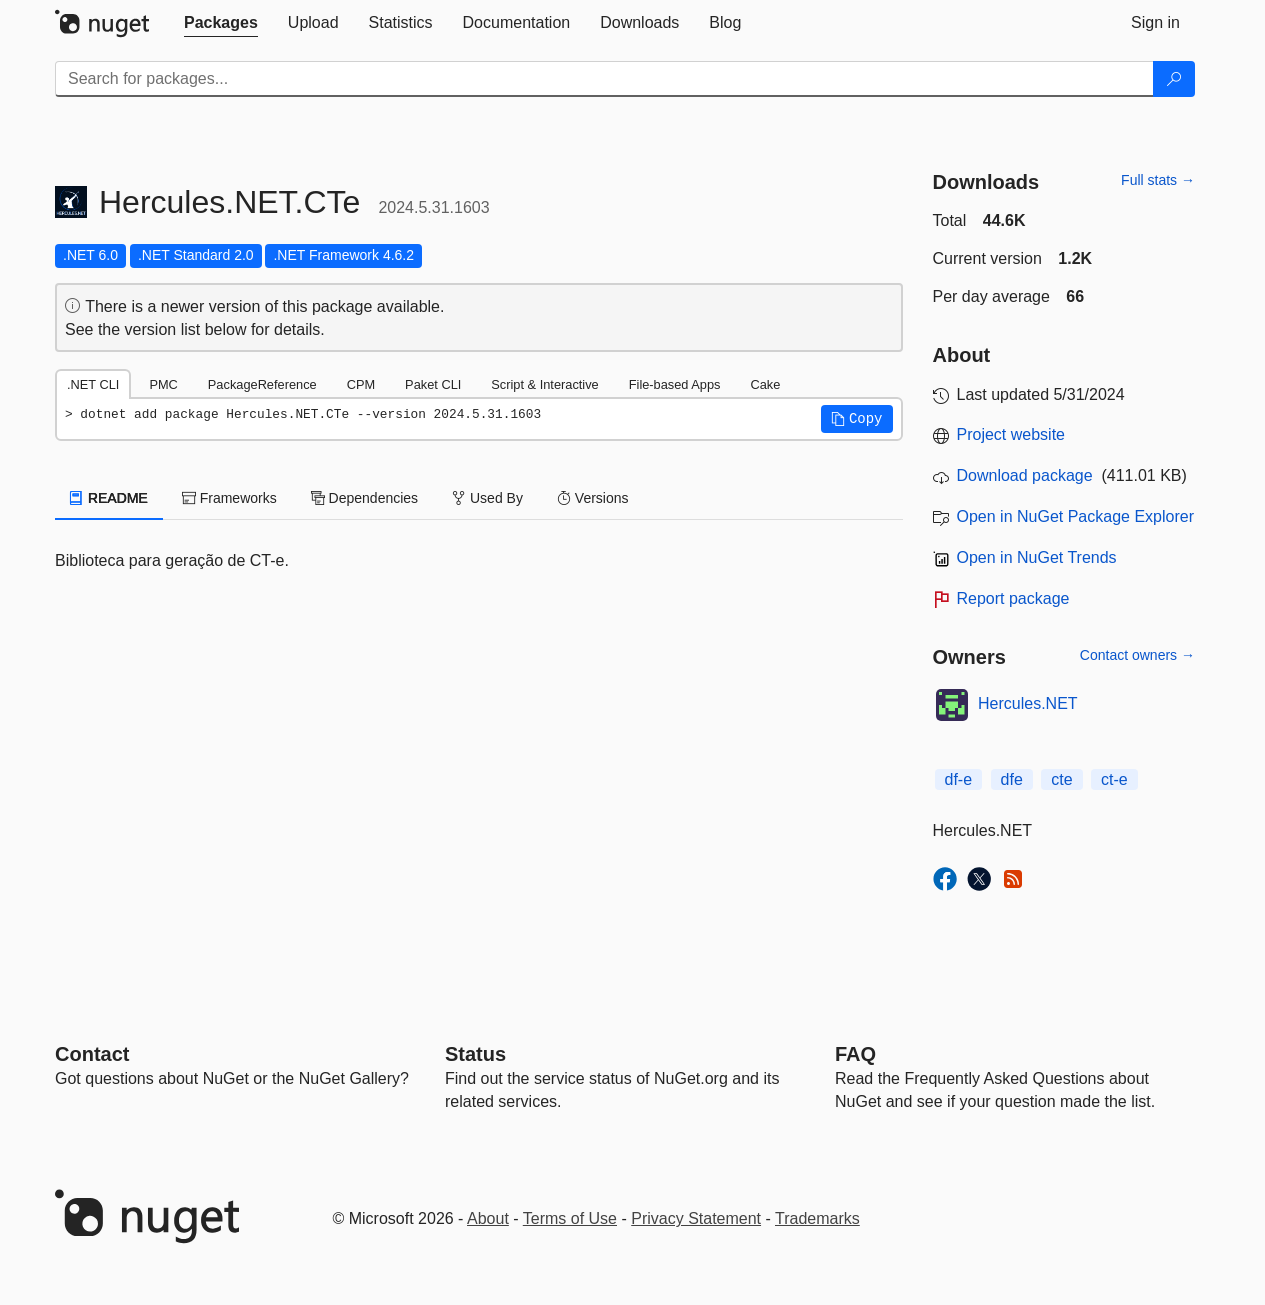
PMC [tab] (163, 384)
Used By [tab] (487, 498)
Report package (1013, 598)
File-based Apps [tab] (675, 384)
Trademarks (817, 1218)
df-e (959, 779)
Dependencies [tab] (364, 498)
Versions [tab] (593, 498)
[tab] (221, 23)
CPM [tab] (361, 384)
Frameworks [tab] (229, 498)
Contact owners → (1137, 655)
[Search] (1174, 79)
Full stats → (1158, 180)
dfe (1012, 779)
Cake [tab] (765, 384)
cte (1061, 779)
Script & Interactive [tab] (544, 384)
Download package (1025, 475)
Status (475, 1054)
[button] (857, 419)
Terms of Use (570, 1218)
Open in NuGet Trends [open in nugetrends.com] (1037, 557)
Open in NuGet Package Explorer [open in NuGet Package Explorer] (1075, 516)
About (488, 1218)
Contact (92, 1054)
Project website (1011, 434)
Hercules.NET (1028, 703)
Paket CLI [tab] (433, 384)
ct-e (1114, 779)
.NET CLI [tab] (93, 384)
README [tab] (109, 498)
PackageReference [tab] (262, 384)
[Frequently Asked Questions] (855, 1054)
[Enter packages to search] (604, 79)
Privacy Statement (696, 1218)
